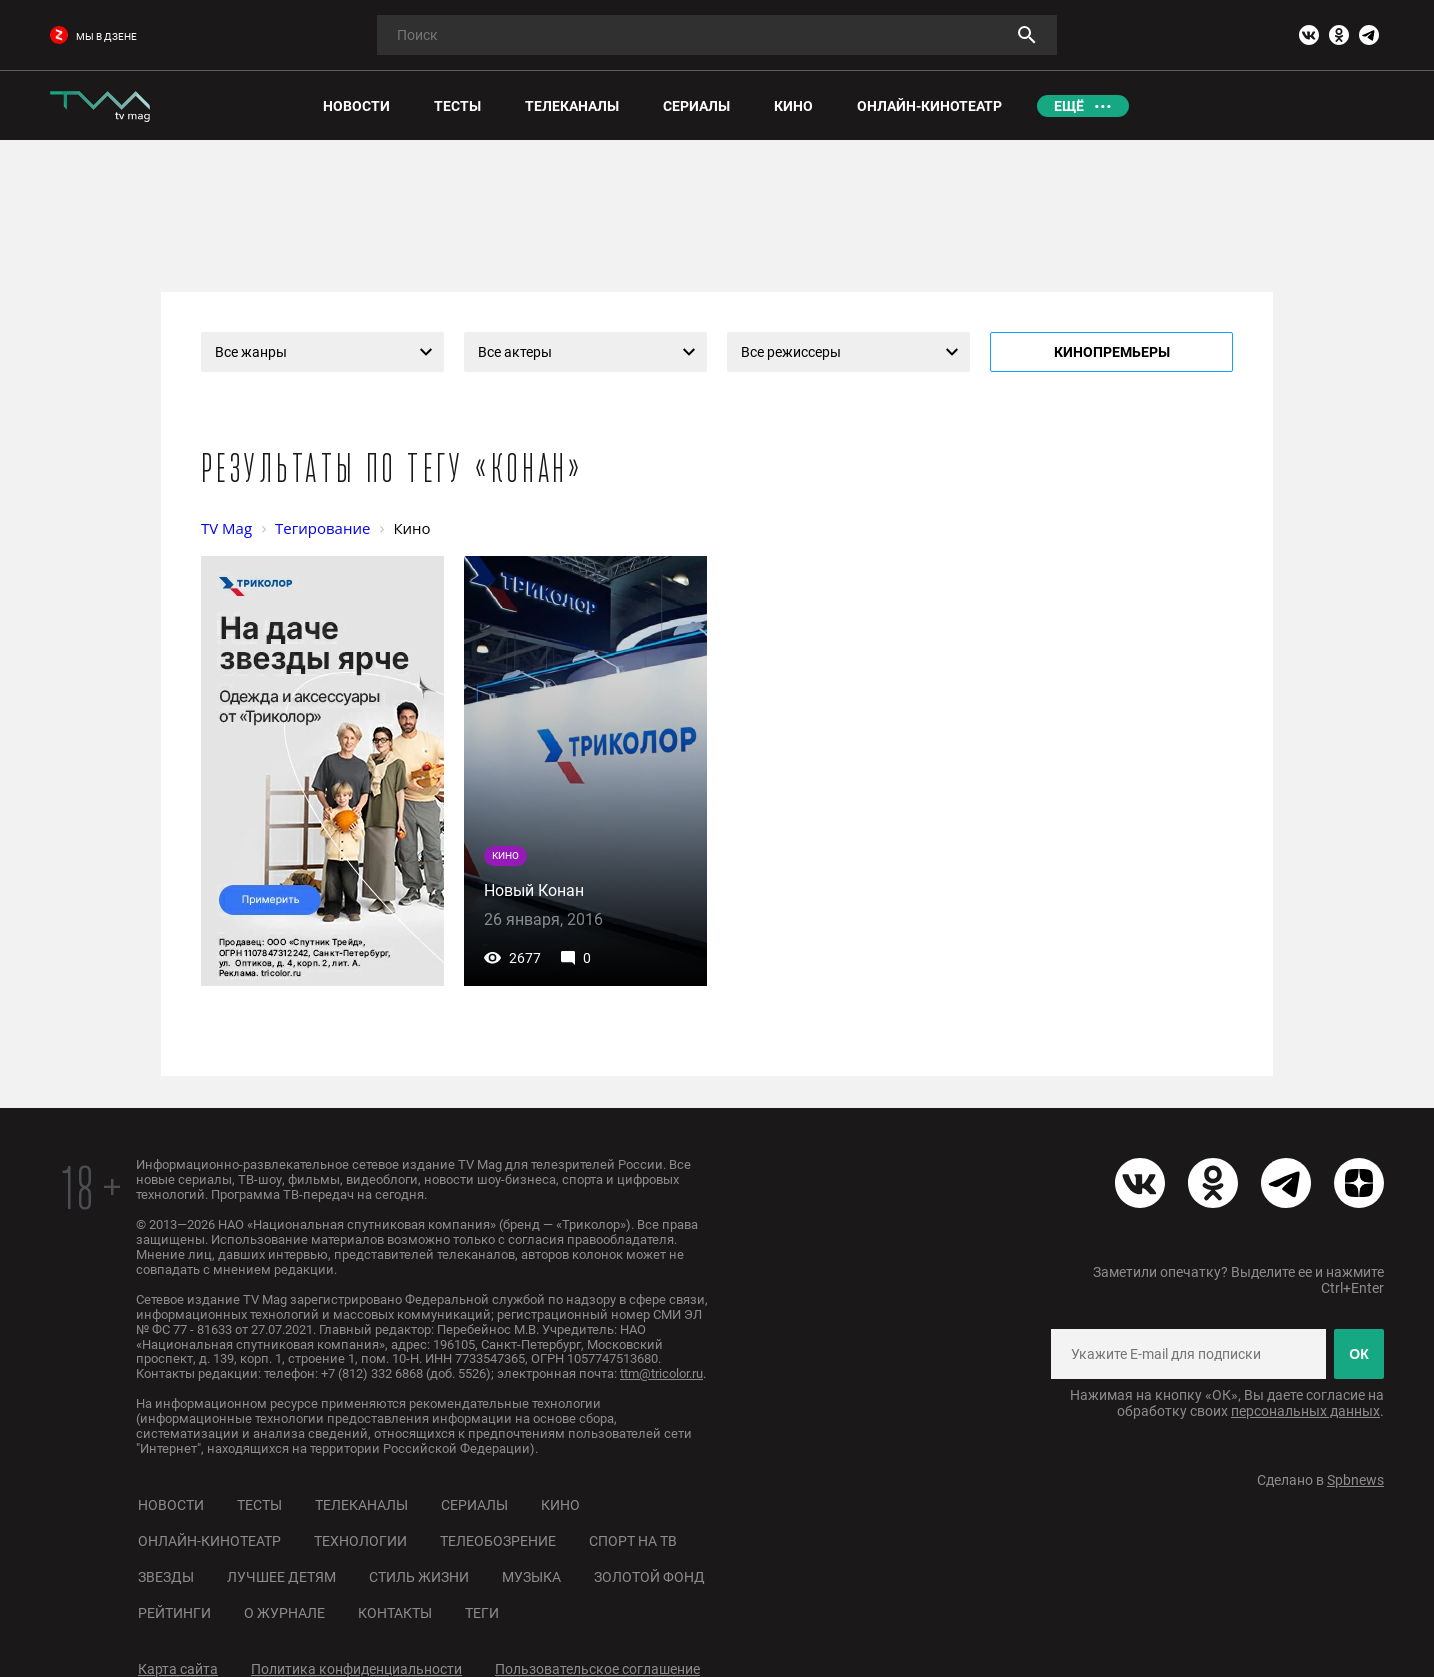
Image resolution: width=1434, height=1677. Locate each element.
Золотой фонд (649, 1577)
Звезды (166, 1577)
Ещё (1069, 106)
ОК (1358, 1354)
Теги (482, 1613)
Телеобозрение (498, 1541)
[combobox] (322, 352)
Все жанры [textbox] (251, 352)
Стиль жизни (419, 1577)
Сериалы (474, 1505)
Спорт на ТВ (633, 1541)
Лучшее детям (281, 1577)
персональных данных (1305, 1411)
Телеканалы (361, 1505)
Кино (560, 1505)
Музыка (531, 1577)
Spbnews (1355, 1480)
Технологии (360, 1541)
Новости (171, 1505)
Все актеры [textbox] (515, 352)
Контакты (395, 1613)
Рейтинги (174, 1613)
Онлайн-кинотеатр (209, 1541)
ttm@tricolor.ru (661, 1373)
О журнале (284, 1613)
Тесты (259, 1505)
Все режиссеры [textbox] (791, 352)
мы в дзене (93, 36)
